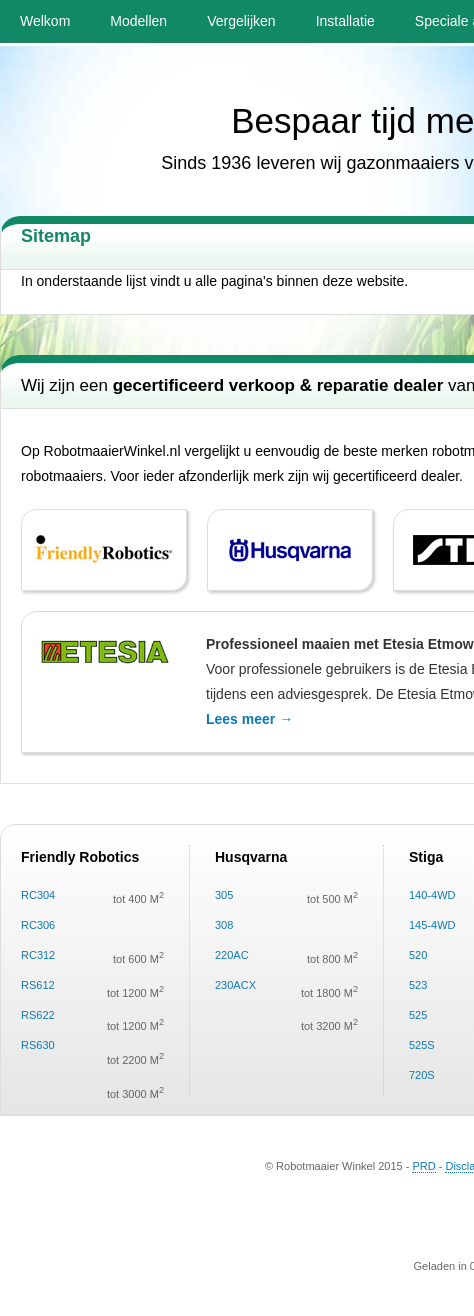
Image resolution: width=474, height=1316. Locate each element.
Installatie (345, 21)
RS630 (38, 1045)
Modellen (138, 21)
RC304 (38, 895)
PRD (423, 1166)
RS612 (38, 985)
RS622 (38, 1015)
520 (418, 955)
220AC (232, 955)
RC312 (38, 955)
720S (422, 1075)
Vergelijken (241, 21)
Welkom (45, 21)
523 (418, 985)
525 (418, 1015)
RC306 (38, 925)
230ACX (235, 985)
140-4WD (432, 895)
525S (422, 1045)
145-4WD (432, 925)
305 (224, 895)
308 (224, 925)
